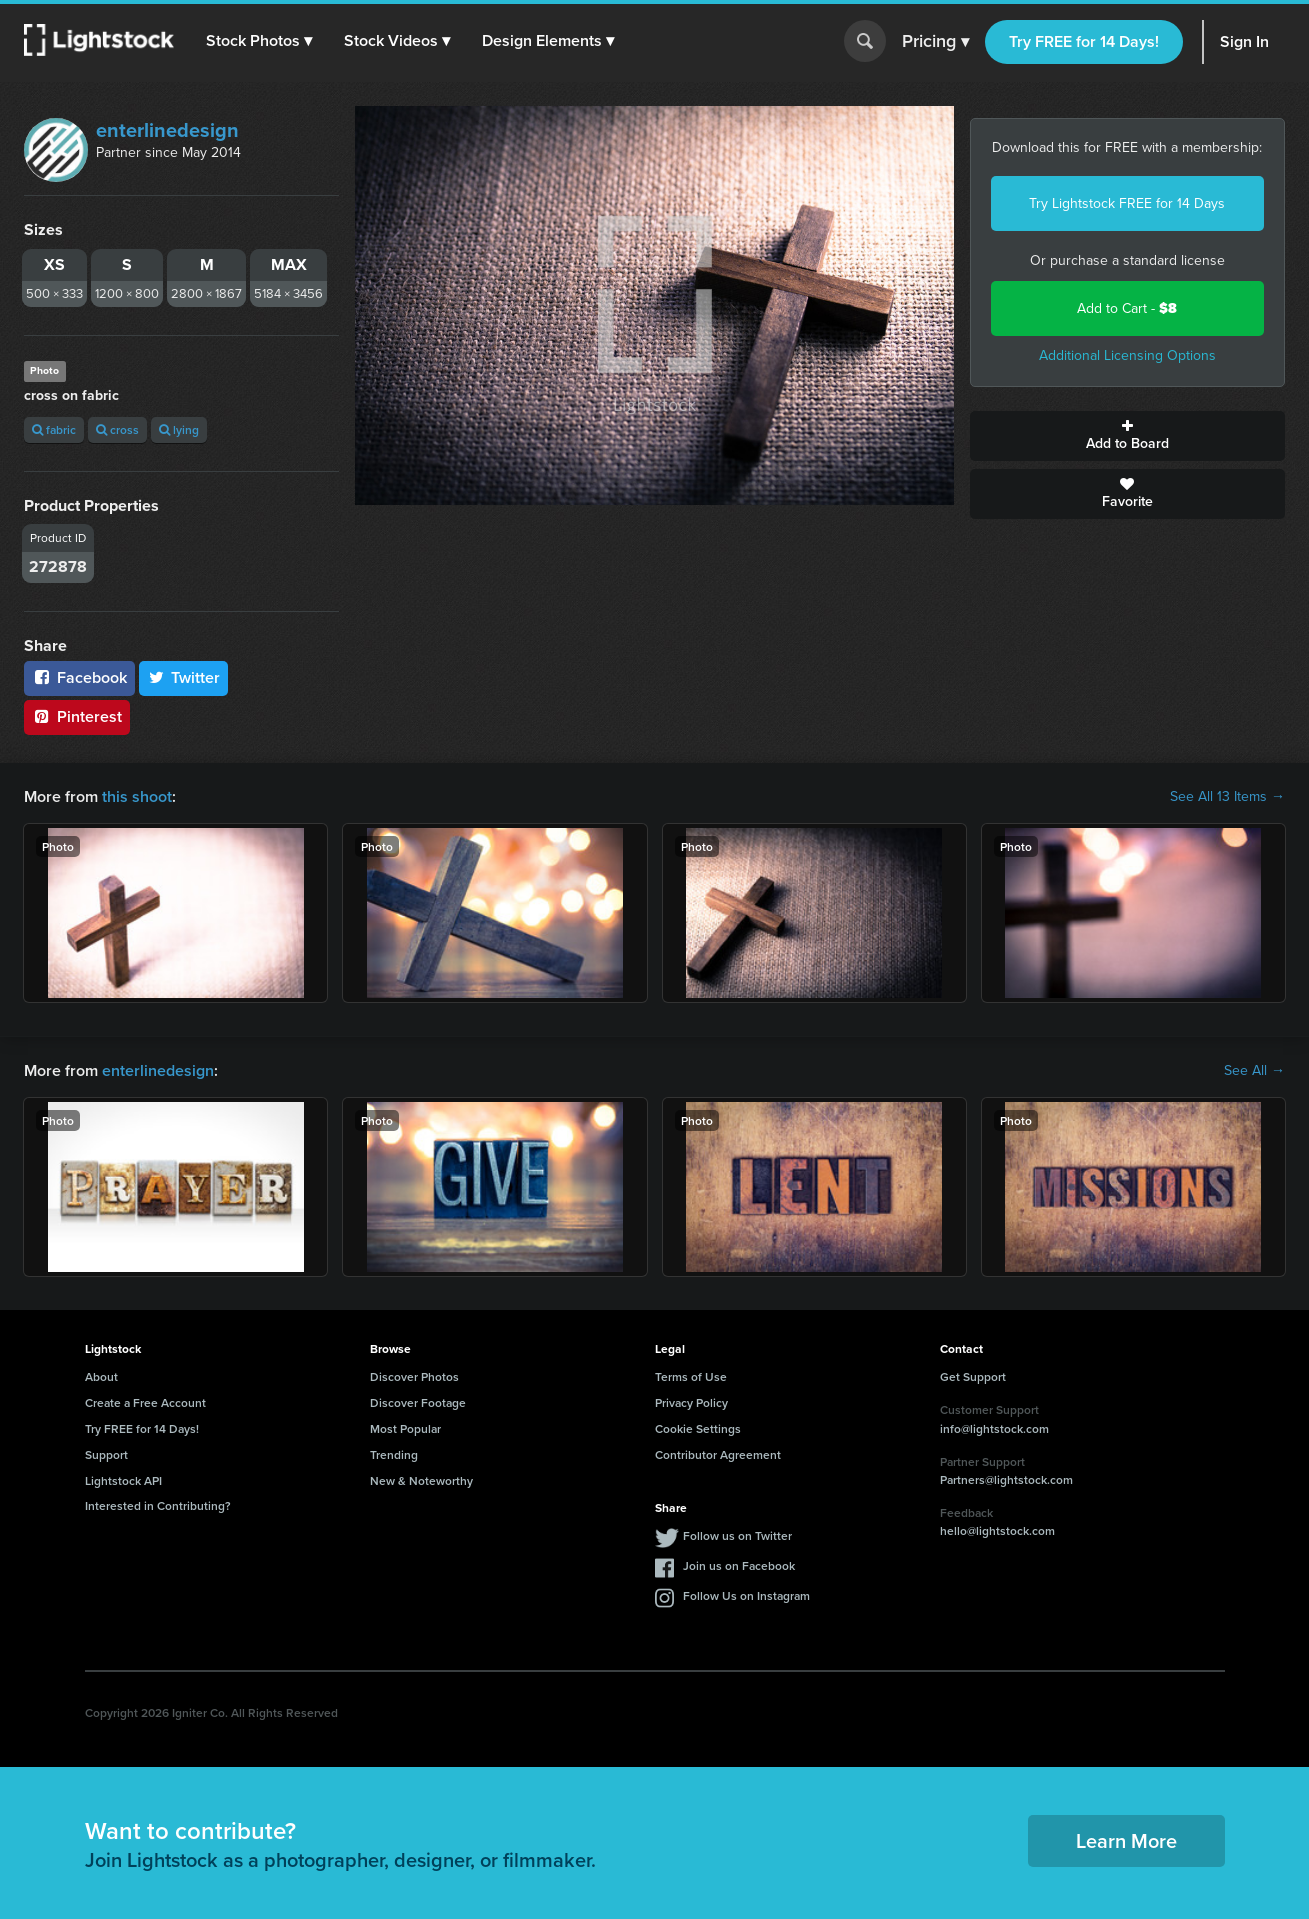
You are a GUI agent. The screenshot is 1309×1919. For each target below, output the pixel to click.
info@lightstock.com (994, 1428)
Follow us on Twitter (737, 1535)
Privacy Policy (691, 1402)
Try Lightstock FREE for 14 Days (1127, 203)
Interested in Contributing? (158, 1505)
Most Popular (405, 1428)
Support (106, 1454)
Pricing (935, 42)
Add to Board (1127, 436)
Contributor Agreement (718, 1454)
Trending (394, 1454)
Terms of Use (691, 1376)
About (101, 1376)
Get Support (973, 1376)
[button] (259, 41)
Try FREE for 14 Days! (1084, 41)
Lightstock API (123, 1480)
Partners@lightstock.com (1006, 1479)
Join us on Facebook (739, 1565)
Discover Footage (418, 1402)
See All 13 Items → (1227, 797)
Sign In (1244, 41)
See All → (1254, 1071)
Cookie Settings (698, 1428)
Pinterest (77, 716)
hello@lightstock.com (997, 1530)
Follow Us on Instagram (746, 1595)
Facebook (79, 677)
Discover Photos (414, 1376)
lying (179, 429)
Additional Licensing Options (1127, 355)
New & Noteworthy (421, 1480)
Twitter (184, 677)
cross (117, 429)
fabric (54, 429)
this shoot (137, 796)
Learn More (1126, 1840)
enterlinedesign (167, 130)
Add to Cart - (1127, 308)
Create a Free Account (145, 1402)
